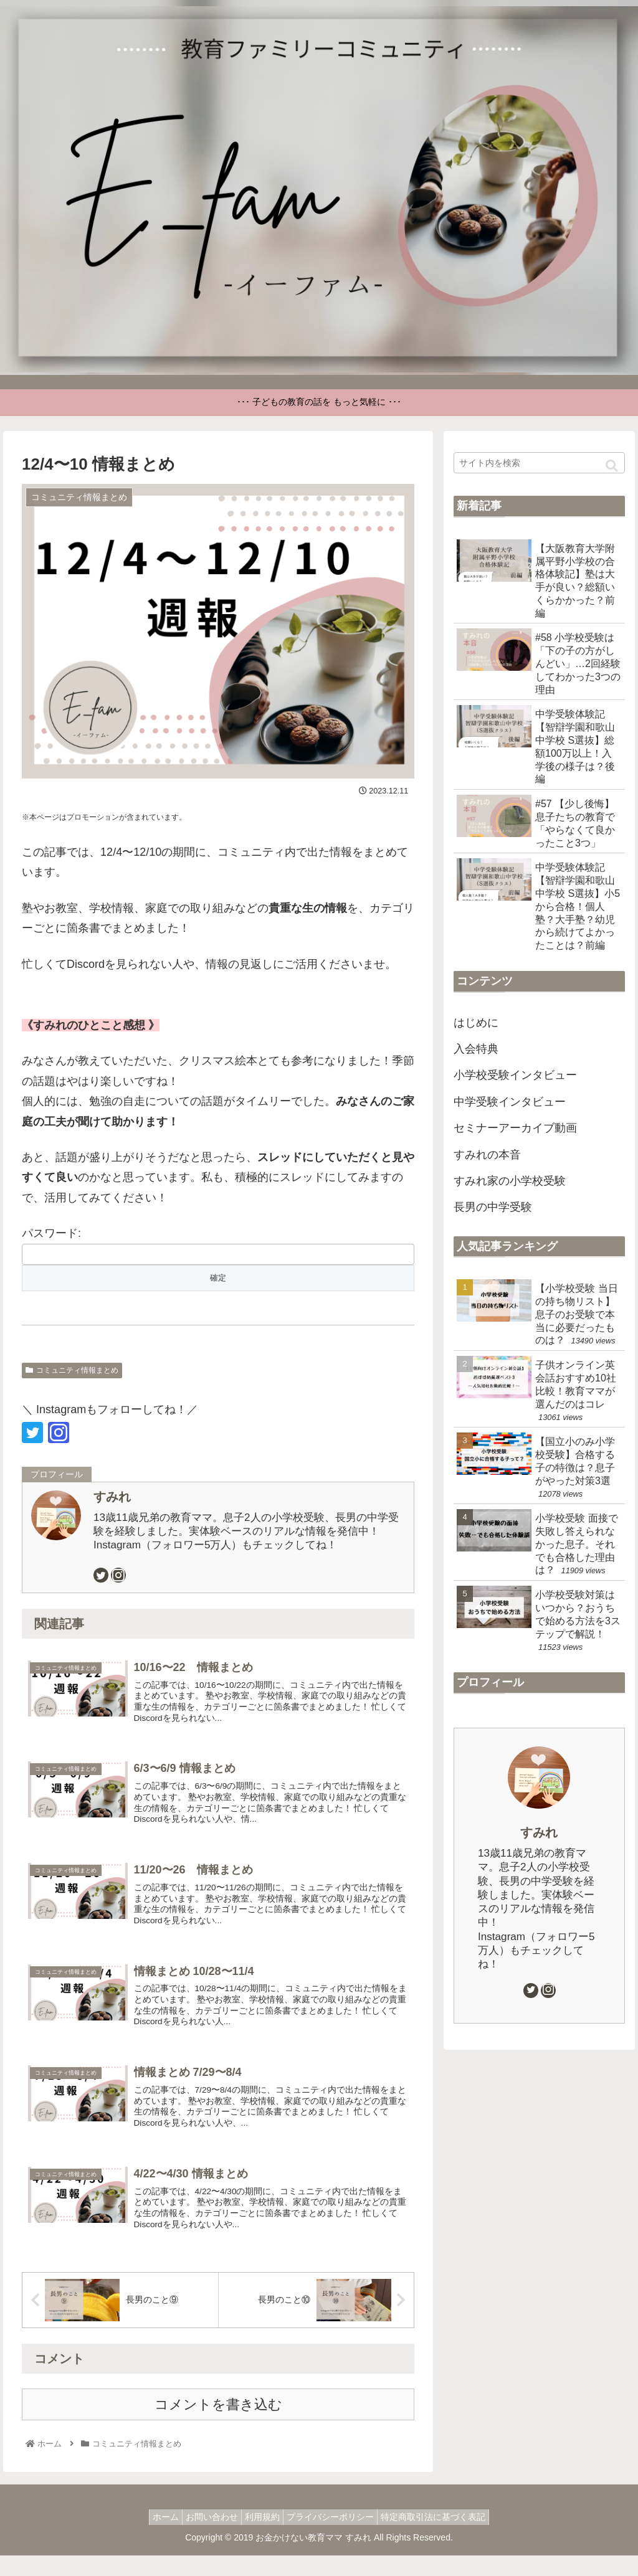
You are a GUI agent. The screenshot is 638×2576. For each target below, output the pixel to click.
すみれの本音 (487, 1154)
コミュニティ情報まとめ (72, 1370)
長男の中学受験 (493, 1207)
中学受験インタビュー (510, 1102)
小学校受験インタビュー (515, 1075)
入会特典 (476, 1049)
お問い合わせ (205, 2537)
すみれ (112, 1496)
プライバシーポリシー (336, 2537)
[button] (612, 466)
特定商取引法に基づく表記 (445, 2537)
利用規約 (262, 2537)
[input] (539, 462)
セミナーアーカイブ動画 (515, 1128)
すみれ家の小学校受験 (510, 1181)
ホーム (153, 2537)
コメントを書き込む (218, 2425)
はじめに (476, 1022)
